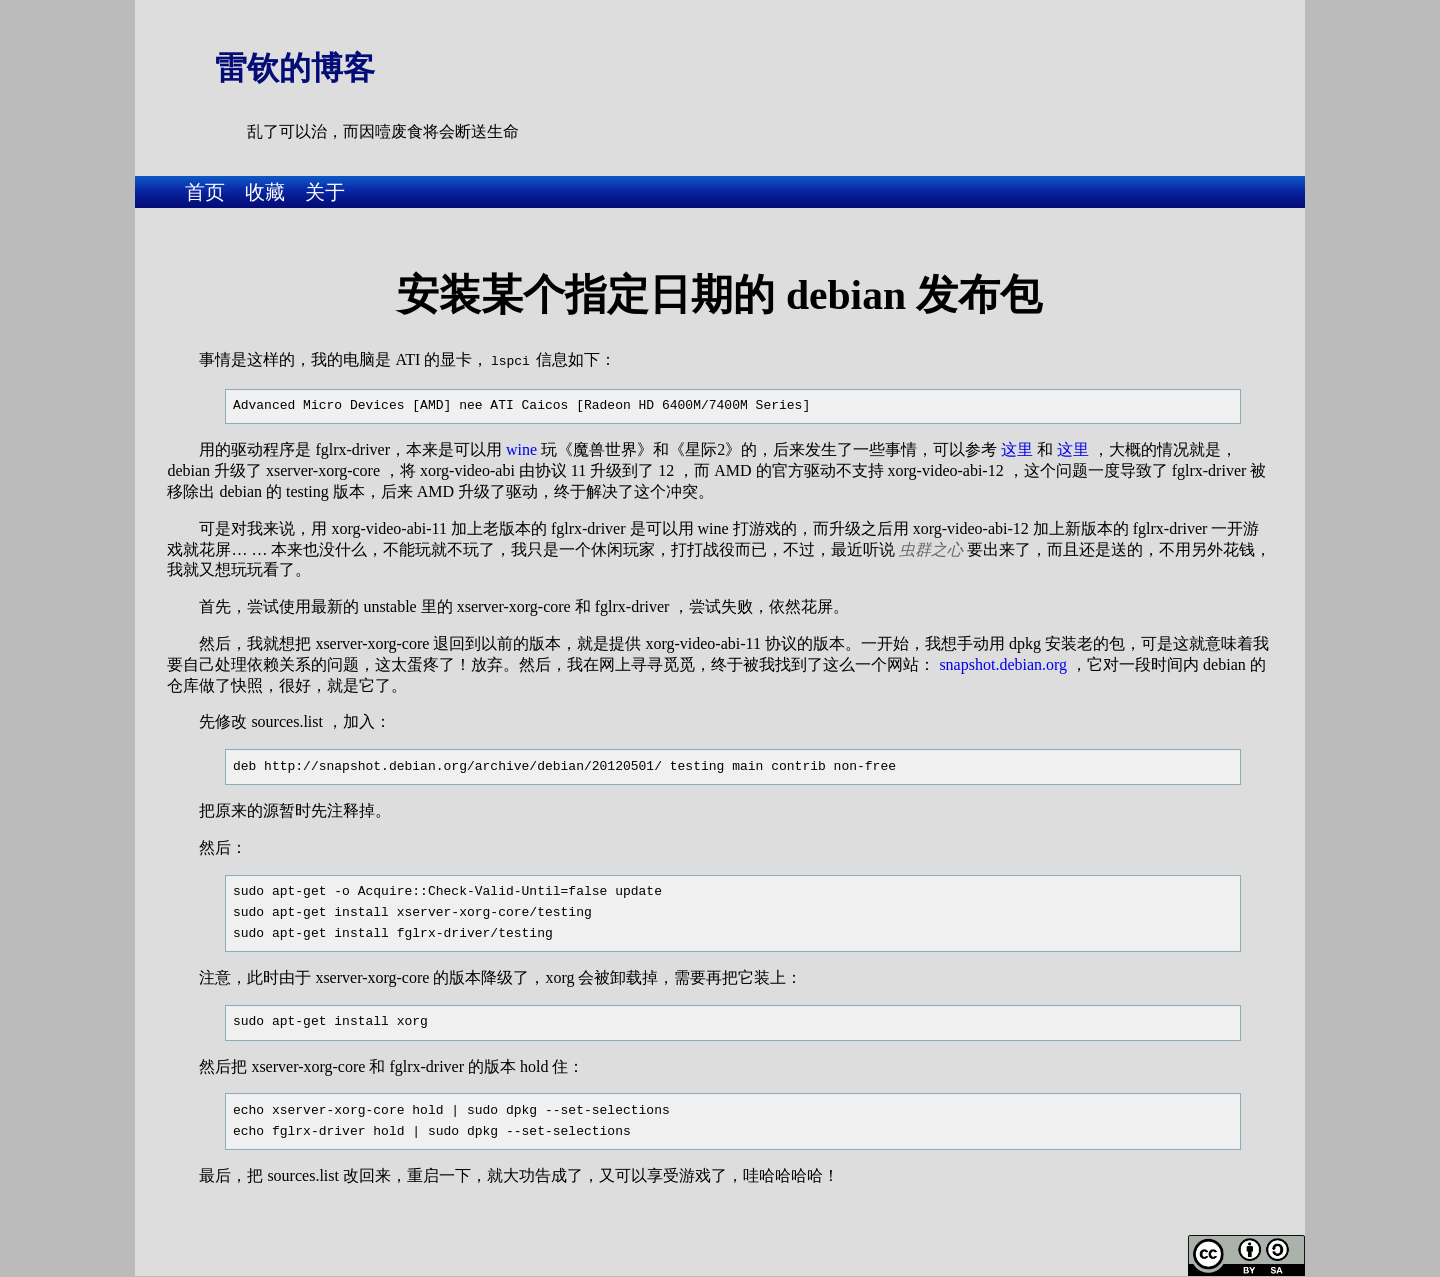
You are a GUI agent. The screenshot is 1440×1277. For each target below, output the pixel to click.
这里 (1017, 447)
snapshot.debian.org (1003, 662)
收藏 (265, 192)
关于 (325, 192)
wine (521, 447)
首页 (205, 192)
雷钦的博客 (295, 68)
